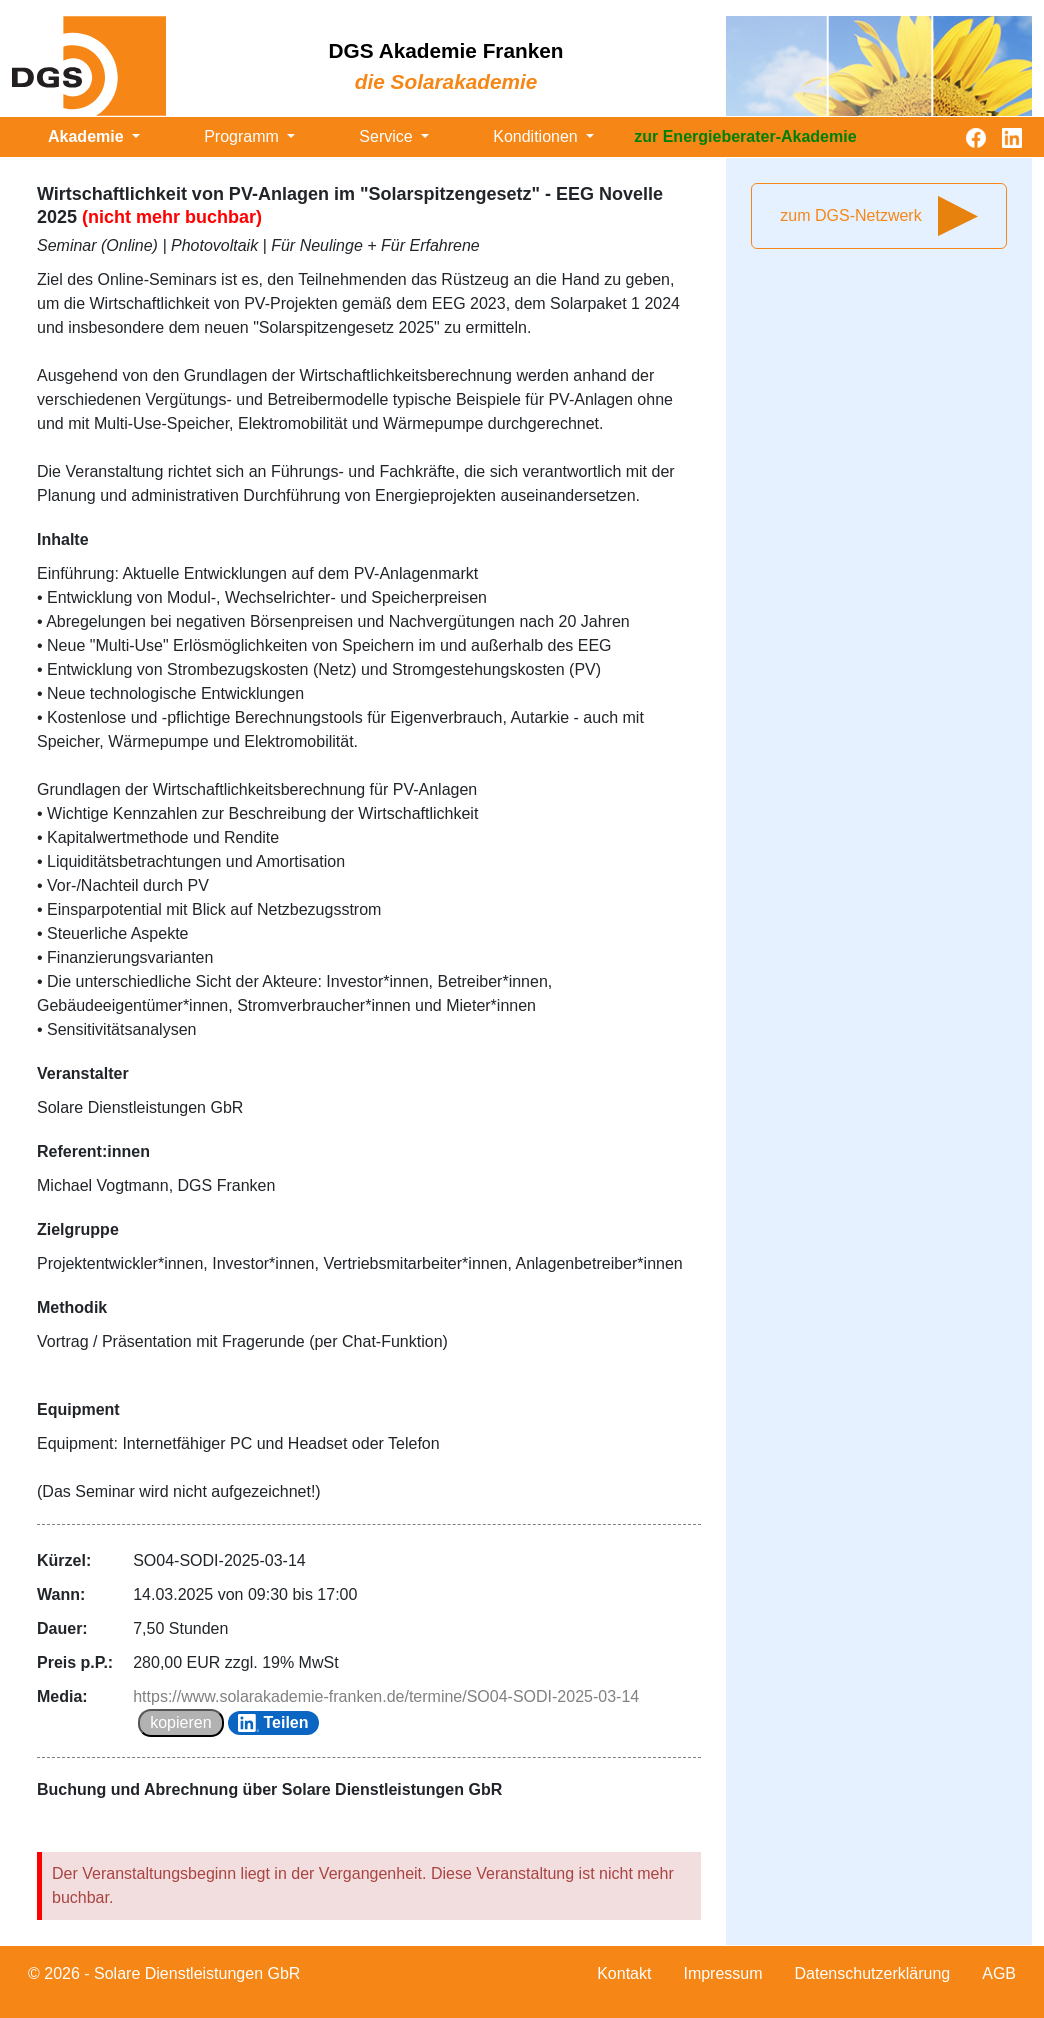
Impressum (722, 1973)
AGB (999, 1973)
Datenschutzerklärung (873, 1973)
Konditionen (537, 136)
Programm (243, 136)
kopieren (180, 1722)
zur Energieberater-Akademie (745, 136)
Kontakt (624, 1973)
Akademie (88, 136)
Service (388, 136)
